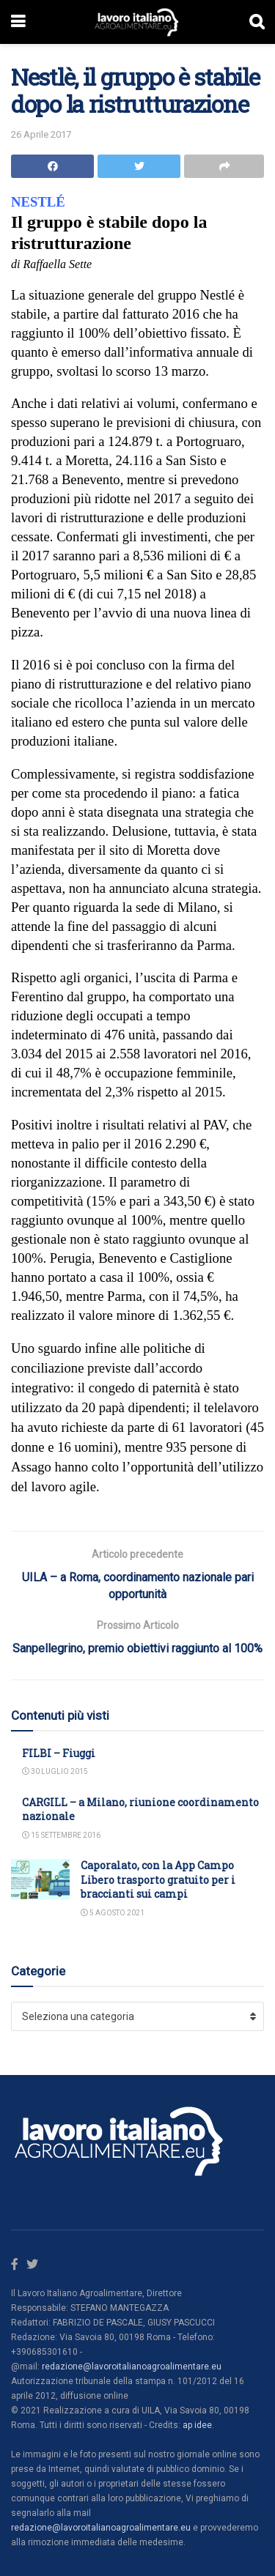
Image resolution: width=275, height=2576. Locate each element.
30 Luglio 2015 (55, 1771)
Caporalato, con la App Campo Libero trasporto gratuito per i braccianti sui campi (158, 1879)
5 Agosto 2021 (112, 1913)
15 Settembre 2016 (61, 1835)
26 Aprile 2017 (41, 134)
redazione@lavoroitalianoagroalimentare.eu (131, 2366)
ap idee (197, 2425)
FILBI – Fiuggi (58, 1753)
